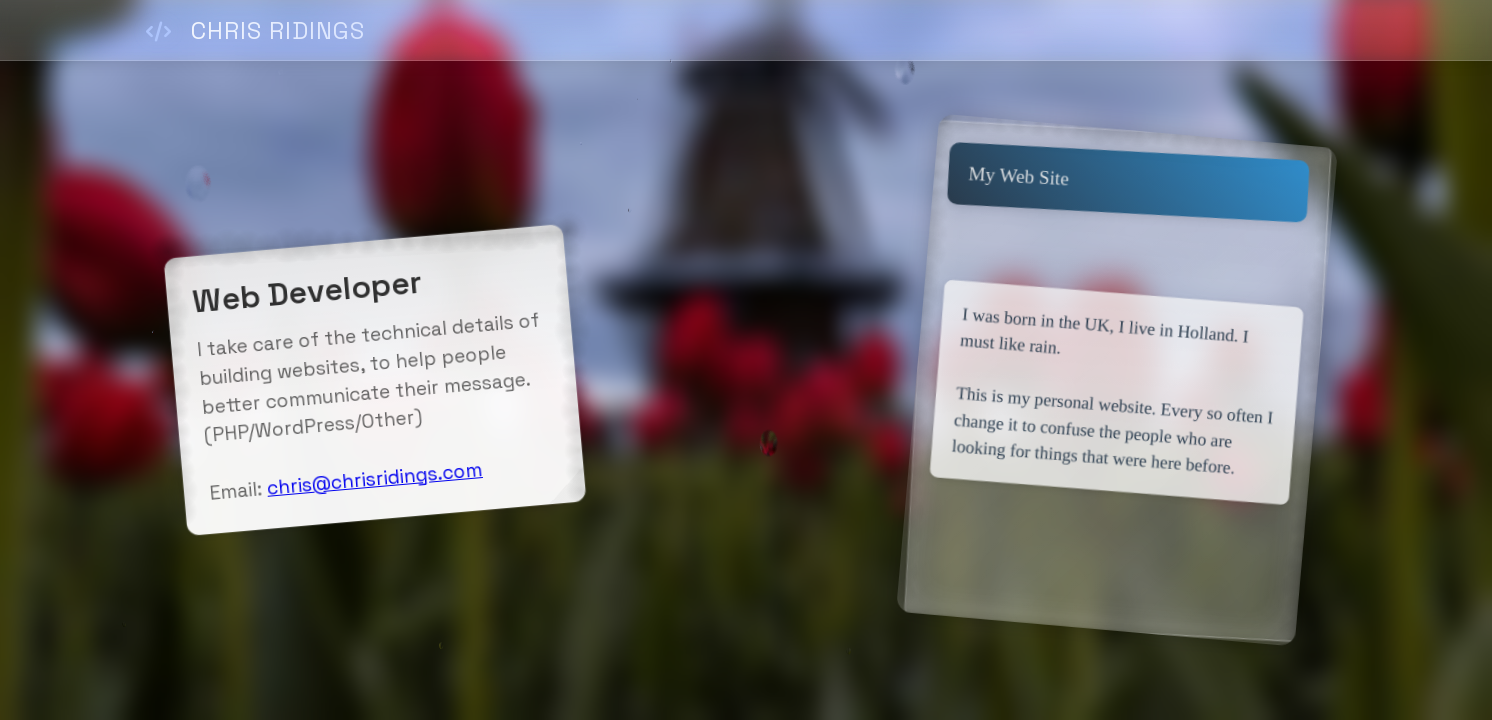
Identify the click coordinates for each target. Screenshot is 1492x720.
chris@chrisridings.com (374, 479)
